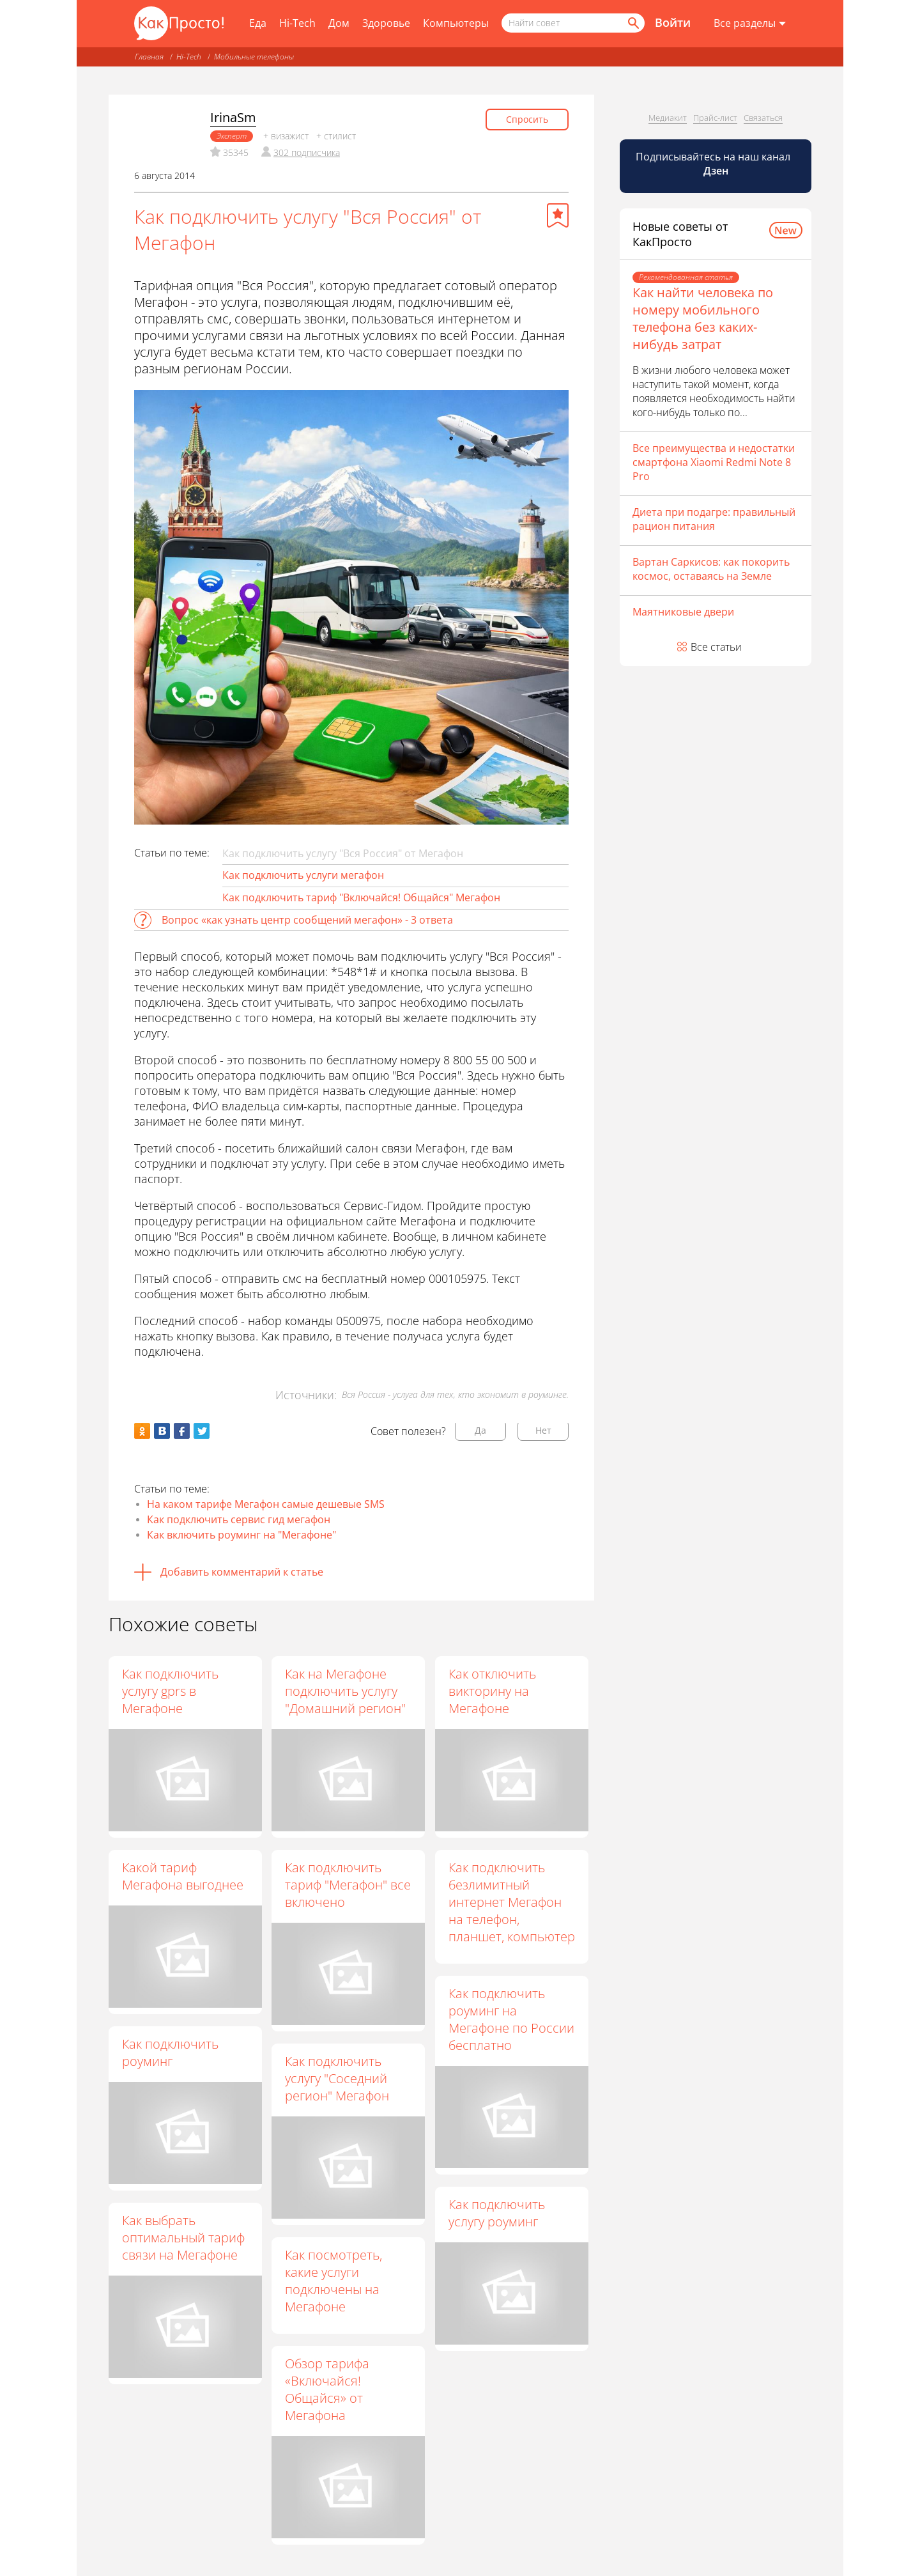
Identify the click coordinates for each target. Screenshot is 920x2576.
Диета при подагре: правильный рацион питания (713, 519)
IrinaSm (233, 117)
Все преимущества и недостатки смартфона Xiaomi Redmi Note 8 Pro (713, 462)
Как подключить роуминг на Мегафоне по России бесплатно (512, 2021)
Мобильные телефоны (254, 56)
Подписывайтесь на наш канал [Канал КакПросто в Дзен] (714, 164)
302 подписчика (306, 152)
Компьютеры (456, 23)
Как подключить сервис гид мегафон (238, 1519)
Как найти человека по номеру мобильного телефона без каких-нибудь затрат (702, 318)
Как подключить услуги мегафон (303, 875)
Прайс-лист (715, 117)
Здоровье (386, 23)
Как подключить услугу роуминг (455, 2215)
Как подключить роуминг (170, 2052)
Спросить (527, 119)
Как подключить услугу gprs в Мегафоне (170, 1691)
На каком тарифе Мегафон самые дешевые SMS (266, 1504)
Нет (543, 1430)
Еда (257, 23)
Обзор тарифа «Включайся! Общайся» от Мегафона (328, 2390)
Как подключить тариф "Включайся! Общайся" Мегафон (361, 897)
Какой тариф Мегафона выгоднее (182, 1876)
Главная (149, 56)
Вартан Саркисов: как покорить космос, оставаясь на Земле (711, 569)
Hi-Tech (297, 23)
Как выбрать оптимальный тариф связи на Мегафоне (225, 2238)
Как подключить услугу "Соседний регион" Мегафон (338, 2079)
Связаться (763, 117)
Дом (338, 23)
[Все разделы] (750, 23)
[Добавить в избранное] (558, 215)
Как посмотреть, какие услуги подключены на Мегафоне (334, 2281)
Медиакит (667, 117)
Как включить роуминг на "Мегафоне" (241, 1535)
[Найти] (632, 23)
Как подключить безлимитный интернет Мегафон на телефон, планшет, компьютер (512, 1902)
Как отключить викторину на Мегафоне (493, 1691)
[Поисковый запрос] (573, 23)
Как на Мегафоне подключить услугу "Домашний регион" (346, 1691)
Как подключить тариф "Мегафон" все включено (348, 1885)
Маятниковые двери (683, 612)
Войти (673, 22)
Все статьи (716, 647)
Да (480, 1430)
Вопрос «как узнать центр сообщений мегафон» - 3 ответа (307, 920)
